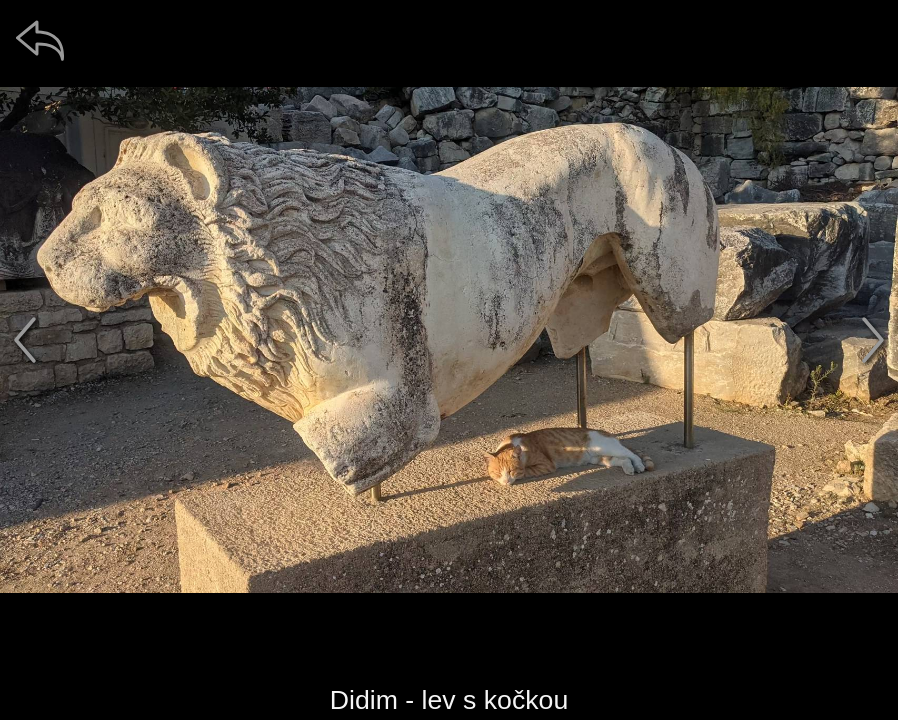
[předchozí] (25, 340)
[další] (873, 340)
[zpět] (40, 40)
